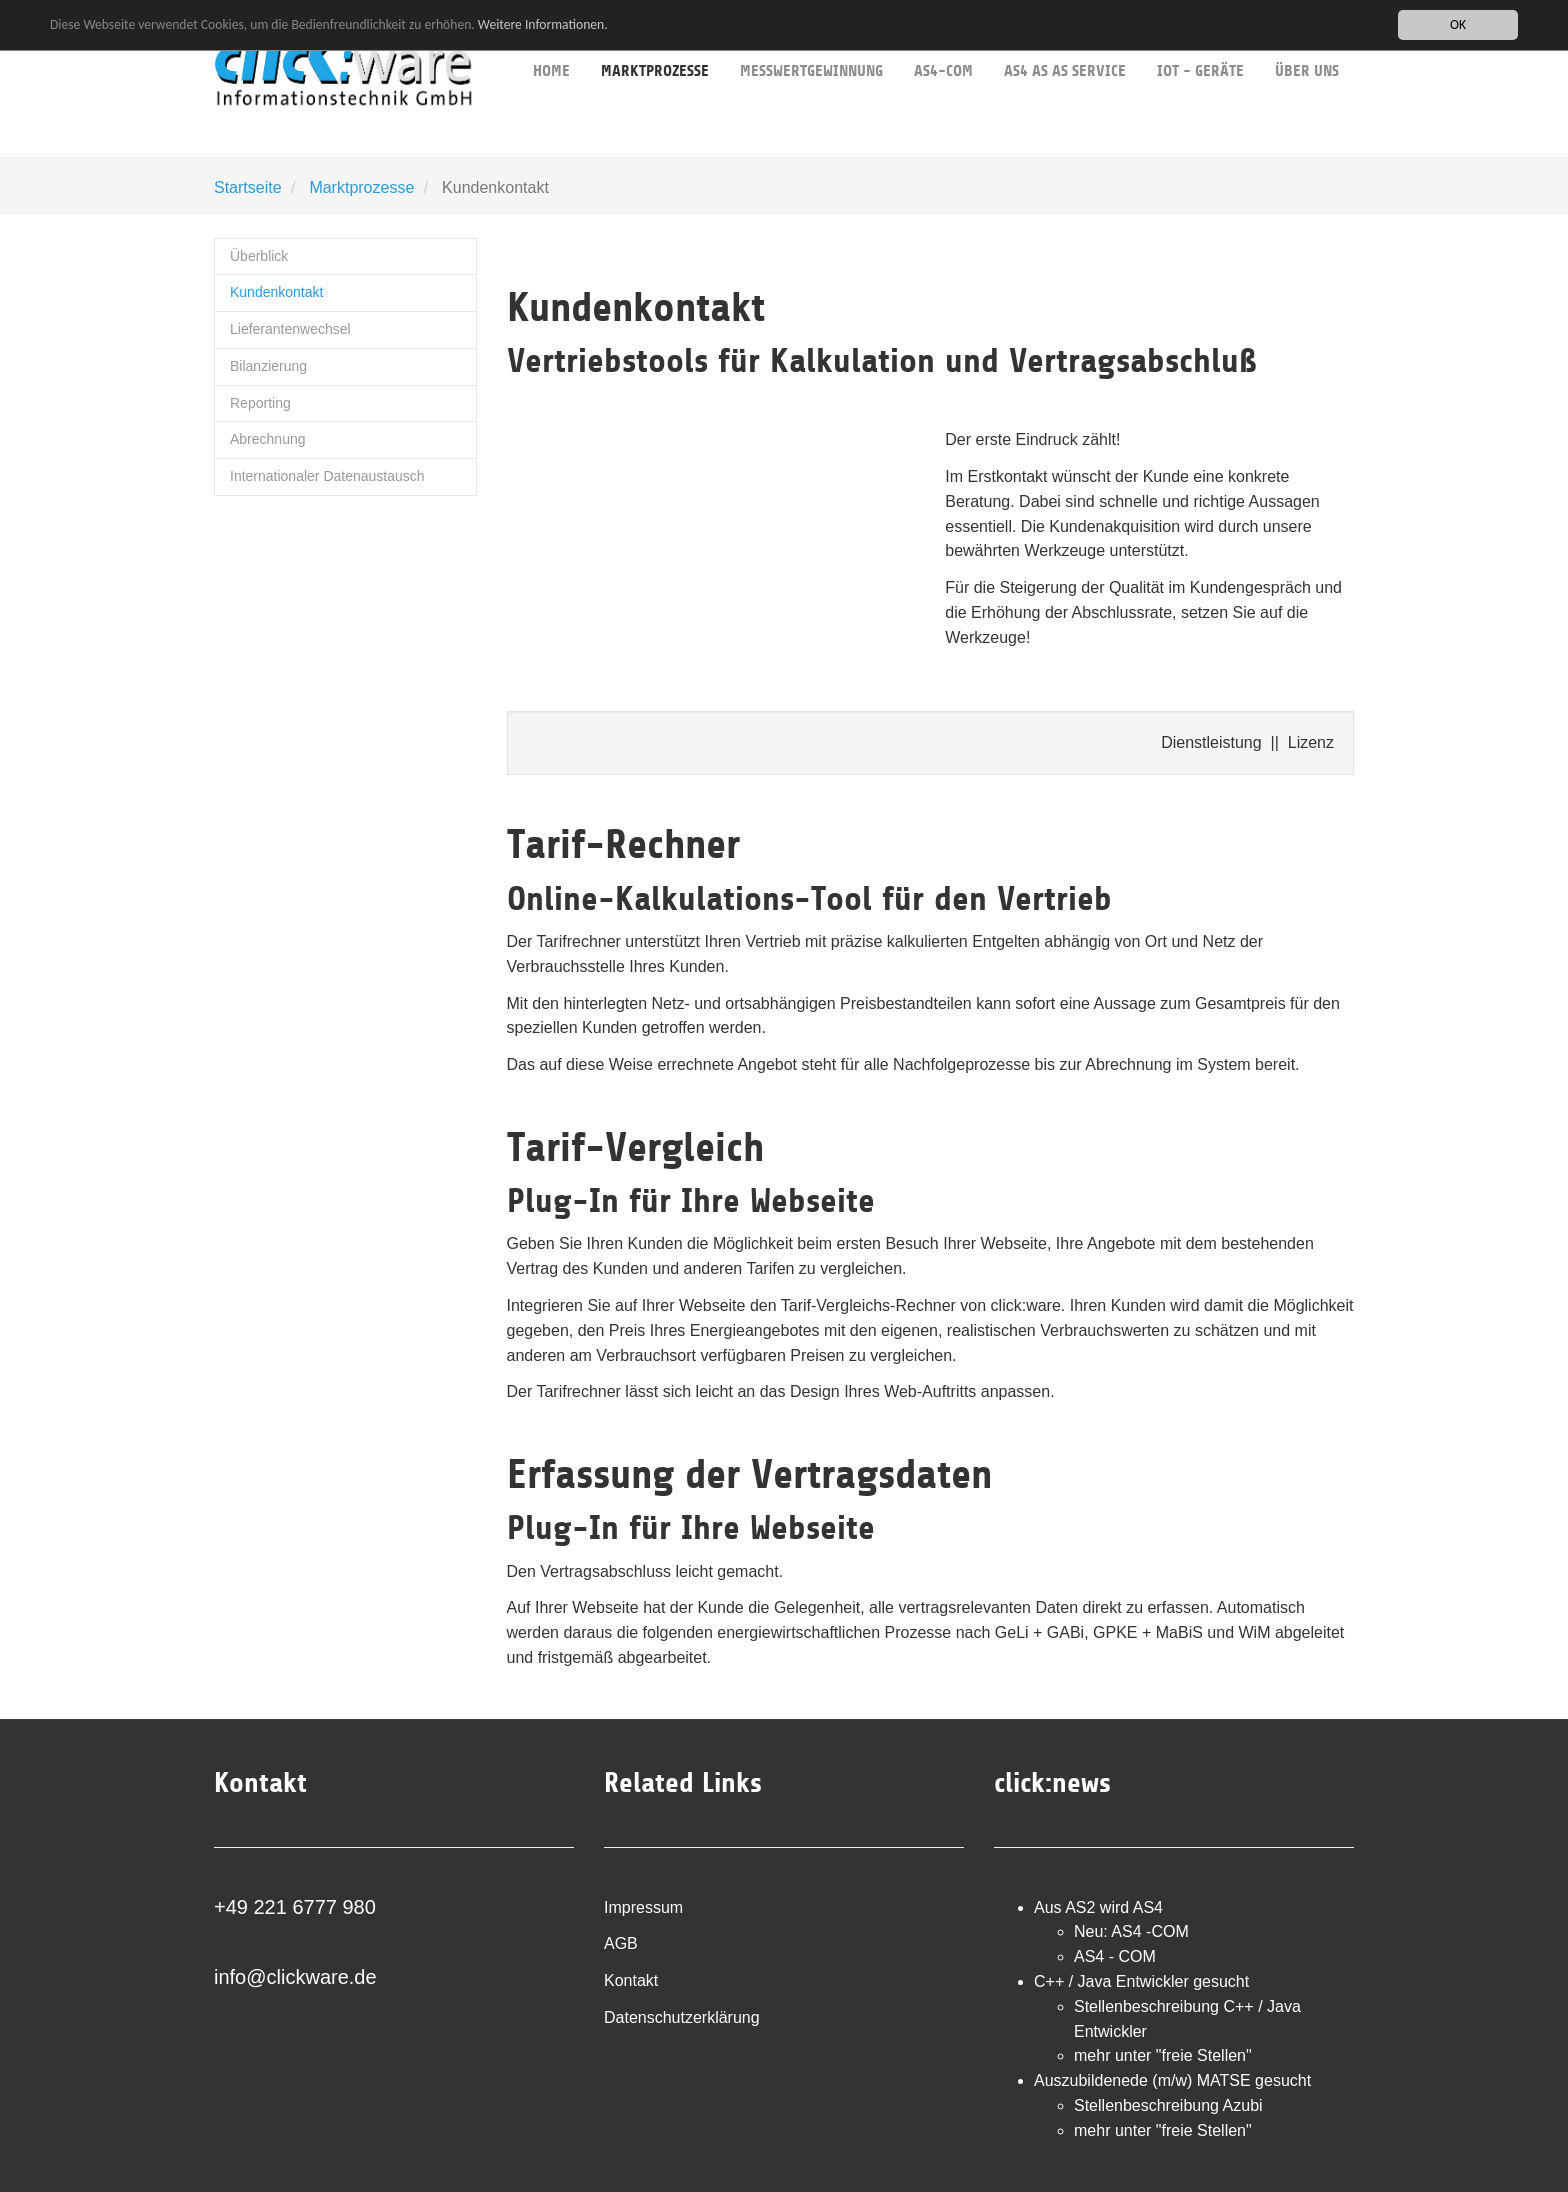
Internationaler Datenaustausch (327, 476)
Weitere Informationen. (543, 23)
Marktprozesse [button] (655, 40)
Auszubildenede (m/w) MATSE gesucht (1172, 2080)
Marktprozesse (361, 187)
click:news (1052, 1783)
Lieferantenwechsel (290, 329)
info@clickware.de (295, 1977)
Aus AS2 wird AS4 (1098, 1907)
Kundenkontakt (276, 292)
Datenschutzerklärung (682, 2017)
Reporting (260, 403)
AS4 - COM (1115, 1956)
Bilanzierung (268, 366)
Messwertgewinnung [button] (811, 40)
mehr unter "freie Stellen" (1163, 2055)
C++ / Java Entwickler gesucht (1141, 1981)
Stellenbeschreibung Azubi (1168, 2105)
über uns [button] (1307, 40)
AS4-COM (943, 40)
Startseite (248, 187)
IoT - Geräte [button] (1200, 40)
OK (1458, 24)
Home (551, 40)
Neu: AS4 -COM (1131, 1931)
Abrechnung (268, 439)
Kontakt (631, 1980)
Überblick (259, 256)
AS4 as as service (1065, 40)
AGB (621, 1943)
